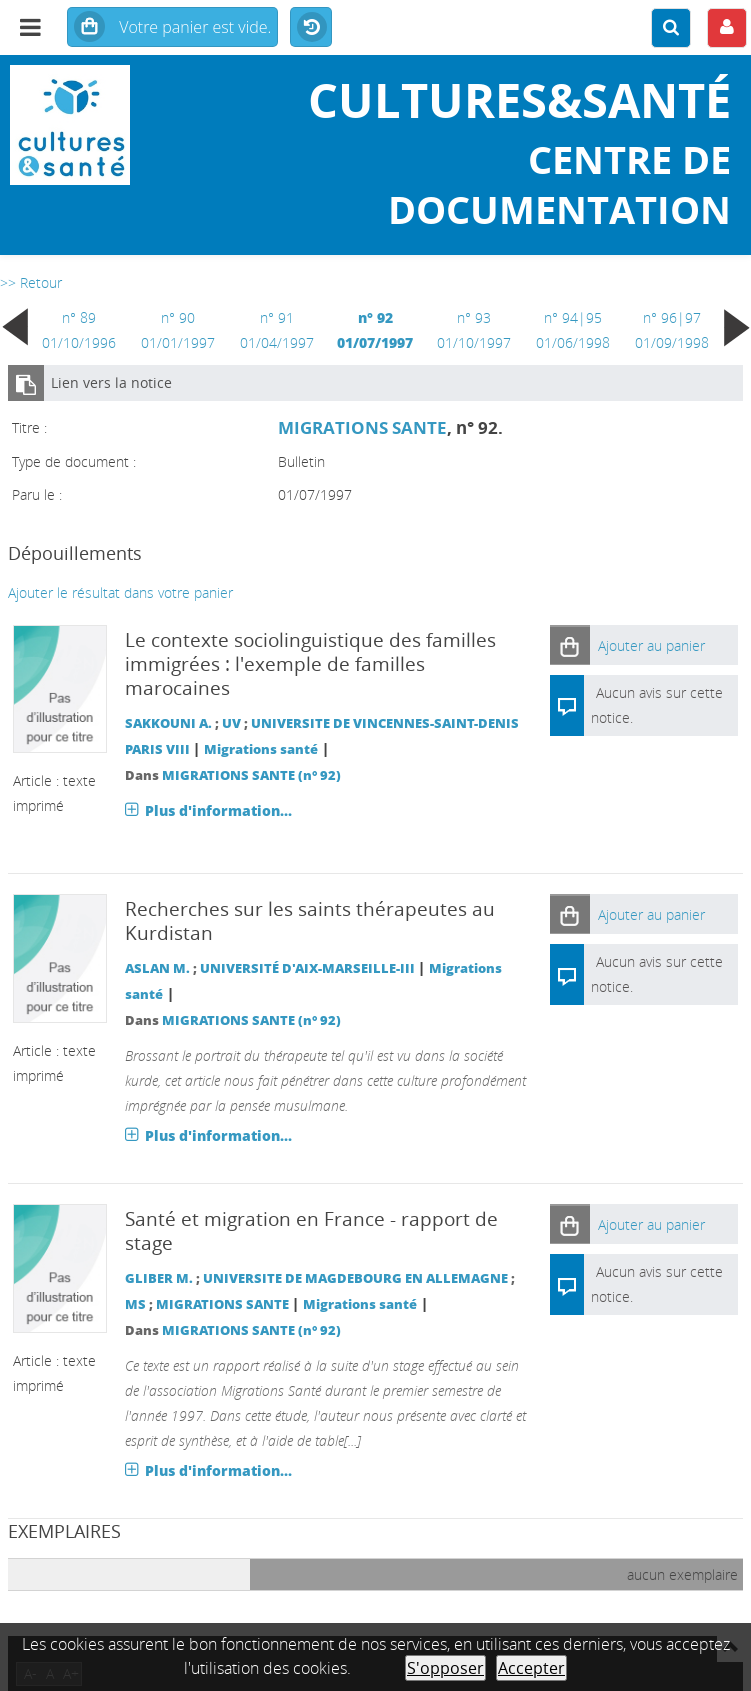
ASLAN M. (157, 968)
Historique (311, 28)
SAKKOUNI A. (168, 723)
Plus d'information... (218, 810)
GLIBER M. (159, 1278)
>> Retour (31, 282)
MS (135, 1304)
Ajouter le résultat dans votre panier (120, 592)
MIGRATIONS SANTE (362, 427)
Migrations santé (261, 749)
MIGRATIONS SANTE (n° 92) (251, 775)
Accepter (531, 1668)
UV (231, 723)
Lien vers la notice (111, 382)
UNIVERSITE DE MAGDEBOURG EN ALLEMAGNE (355, 1278)
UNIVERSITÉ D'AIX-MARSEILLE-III (307, 968)
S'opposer (445, 1668)
